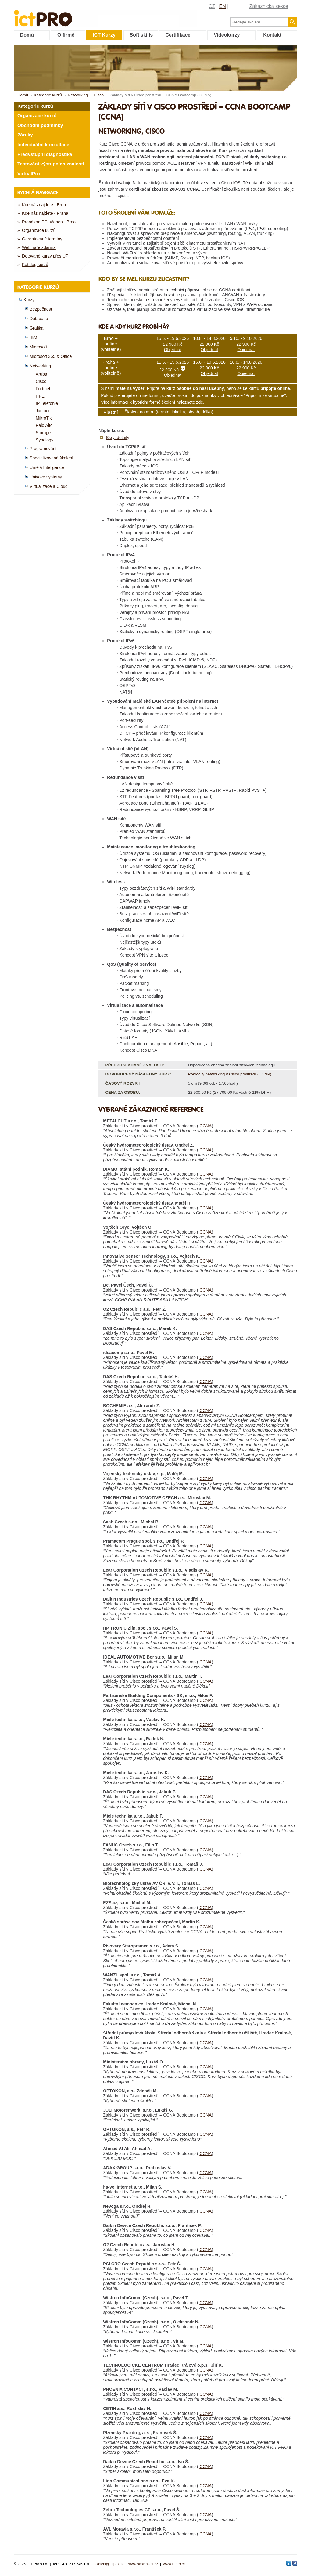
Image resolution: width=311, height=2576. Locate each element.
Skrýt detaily (117, 437)
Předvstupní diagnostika (44, 154)
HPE (40, 396)
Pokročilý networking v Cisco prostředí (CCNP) (229, 1074)
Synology (44, 440)
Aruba (41, 374)
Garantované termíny (42, 238)
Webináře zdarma (39, 247)
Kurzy (28, 299)
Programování (43, 448)
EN (222, 6)
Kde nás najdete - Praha (45, 213)
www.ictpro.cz (174, 2564)
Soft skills (141, 35)
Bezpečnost (41, 309)
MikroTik (44, 418)
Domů (27, 35)
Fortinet (43, 388)
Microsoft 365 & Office (51, 356)
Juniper (43, 410)
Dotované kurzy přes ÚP (45, 256)
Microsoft (38, 346)
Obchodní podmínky (40, 125)
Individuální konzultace (43, 144)
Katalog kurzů (35, 264)
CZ (212, 6)
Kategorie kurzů (35, 106)
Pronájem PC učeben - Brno (49, 221)
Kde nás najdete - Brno (44, 204)
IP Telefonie (47, 403)
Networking (40, 365)
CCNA (205, 1125)
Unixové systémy (46, 476)
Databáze (39, 318)
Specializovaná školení (51, 458)
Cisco (41, 381)
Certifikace (177, 35)
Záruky (25, 134)
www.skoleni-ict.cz (143, 2564)
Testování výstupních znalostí (50, 163)
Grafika (36, 328)
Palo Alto (44, 425)
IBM (33, 337)
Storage (43, 432)
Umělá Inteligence (47, 467)
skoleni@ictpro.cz (109, 2564)
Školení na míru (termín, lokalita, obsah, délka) (168, 411)
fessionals (63, 14)
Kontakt (272, 35)
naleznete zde (189, 402)
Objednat (172, 349)
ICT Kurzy (104, 35)
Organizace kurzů (37, 115)
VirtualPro (28, 173)
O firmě (65, 35)
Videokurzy (227, 35)
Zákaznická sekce (268, 6)
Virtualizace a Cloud (49, 486)
